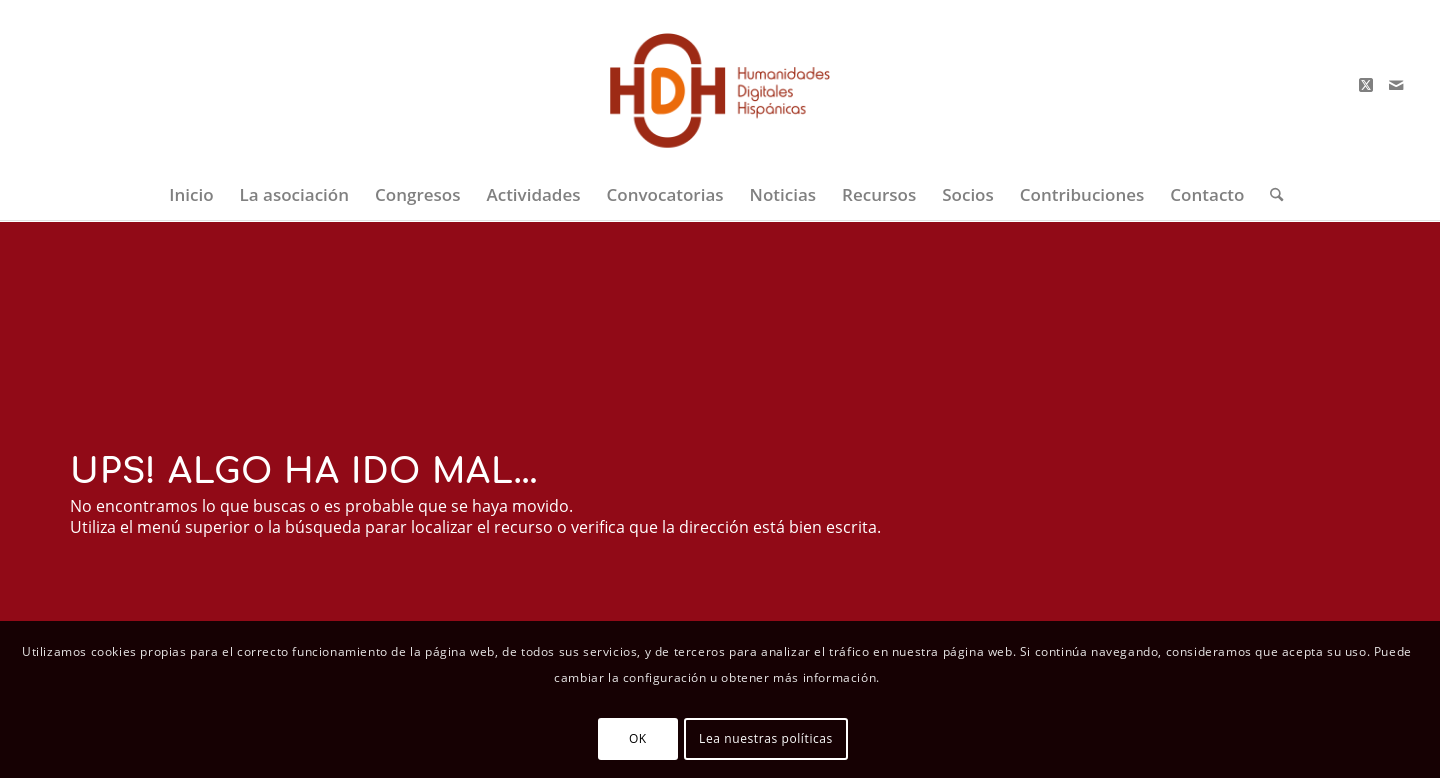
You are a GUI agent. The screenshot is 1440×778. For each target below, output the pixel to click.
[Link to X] (1366, 85)
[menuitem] (191, 195)
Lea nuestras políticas (766, 738)
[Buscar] (1270, 195)
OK (638, 738)
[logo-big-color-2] (720, 85)
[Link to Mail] (1396, 85)
